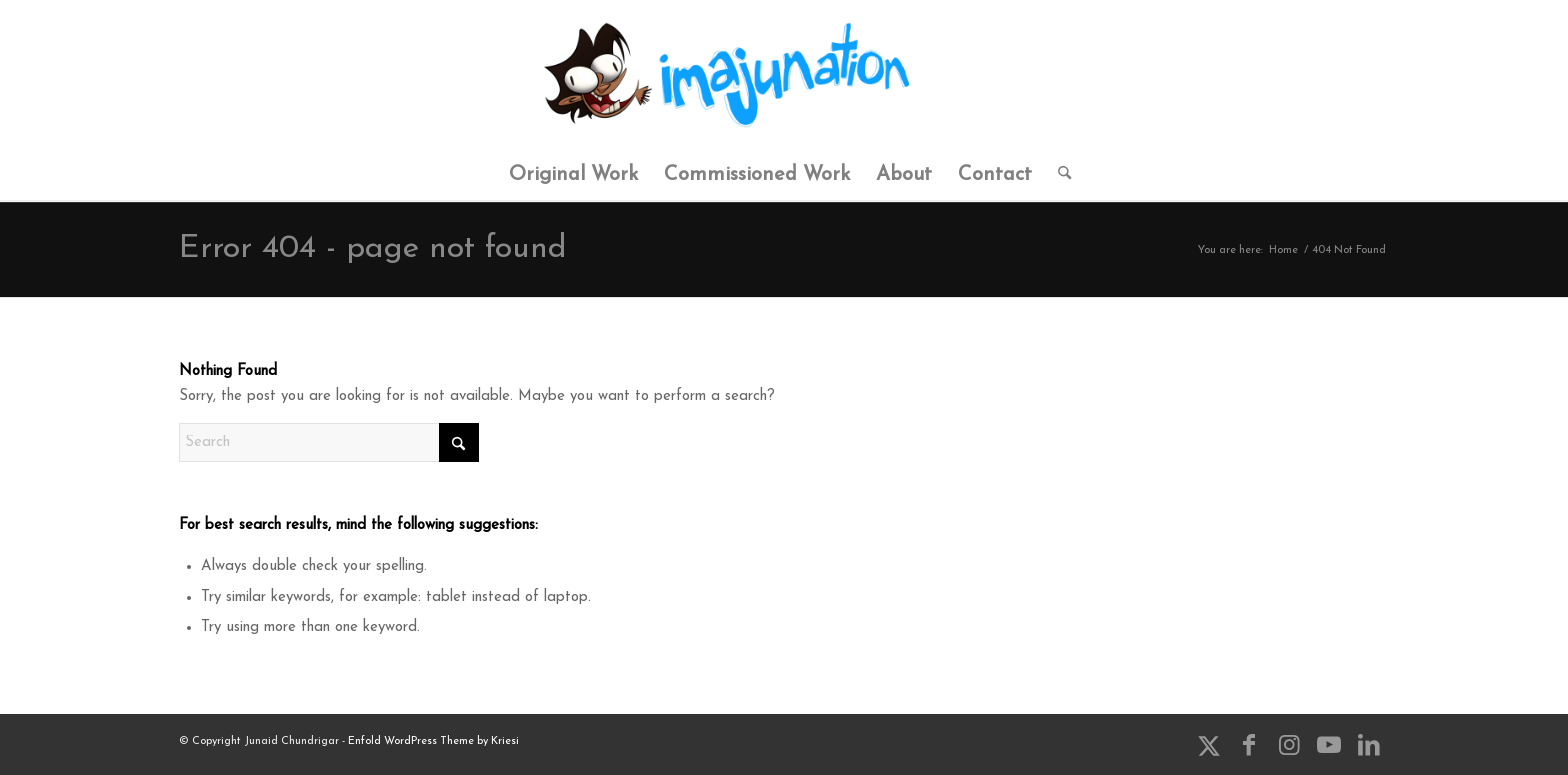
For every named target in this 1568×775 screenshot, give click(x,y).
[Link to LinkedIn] (1369, 745)
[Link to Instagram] (1289, 745)
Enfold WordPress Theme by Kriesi (433, 741)
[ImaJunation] (784, 75)
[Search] (1058, 175)
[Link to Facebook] (1249, 745)
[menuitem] (573, 175)
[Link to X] (1209, 745)
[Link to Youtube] (1329, 745)
